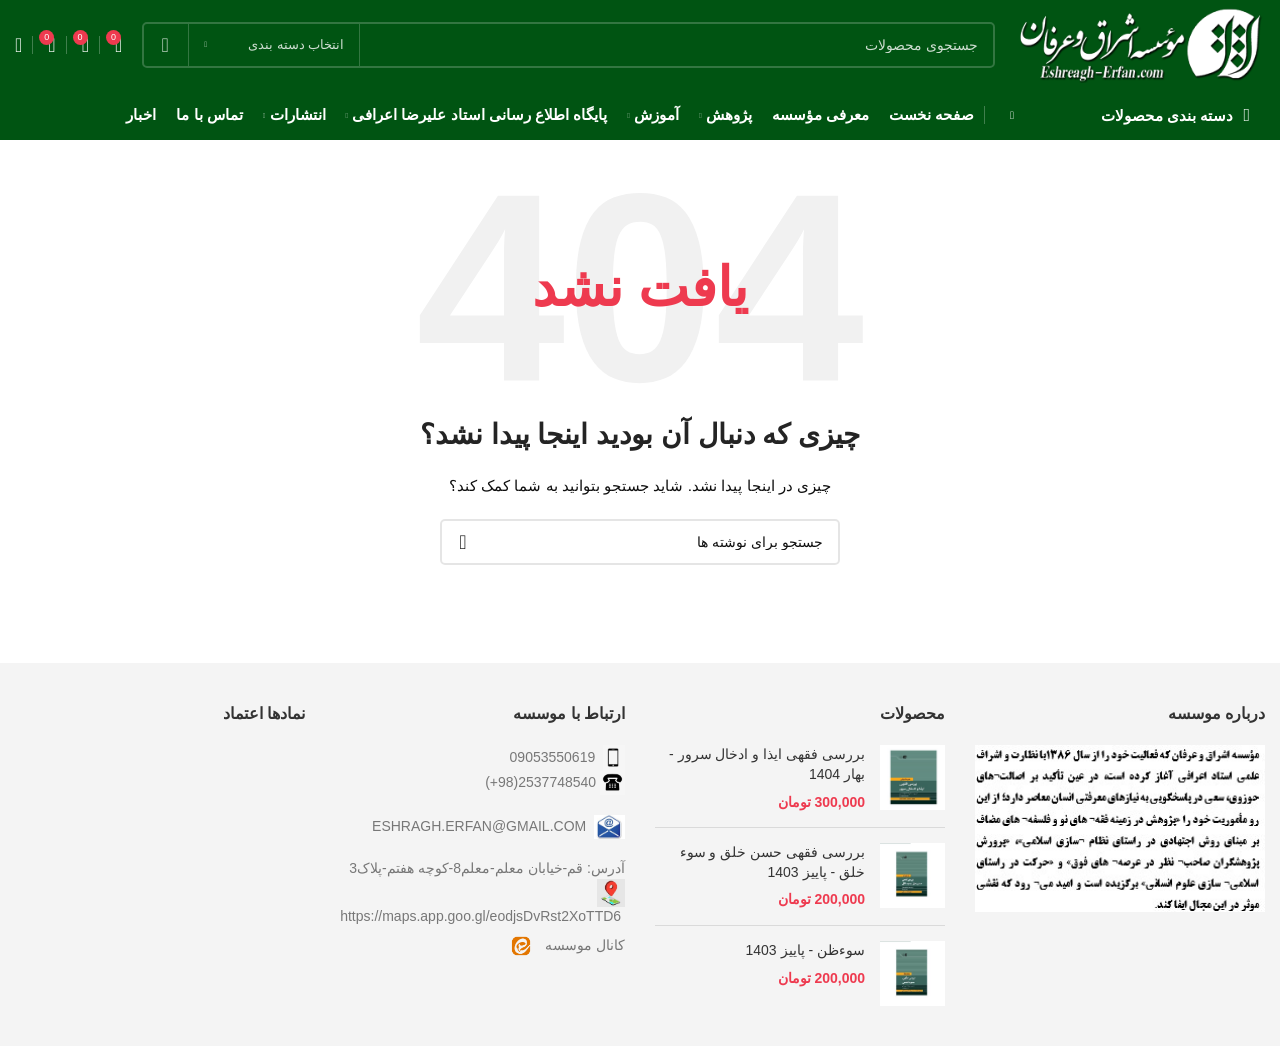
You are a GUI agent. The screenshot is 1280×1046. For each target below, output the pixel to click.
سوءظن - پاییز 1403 (806, 950)
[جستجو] (568, 45)
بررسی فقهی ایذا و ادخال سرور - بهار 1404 (767, 764)
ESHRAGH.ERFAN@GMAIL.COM (498, 826)
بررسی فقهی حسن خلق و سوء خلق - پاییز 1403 (772, 862)
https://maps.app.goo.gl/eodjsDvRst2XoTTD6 (480, 916)
